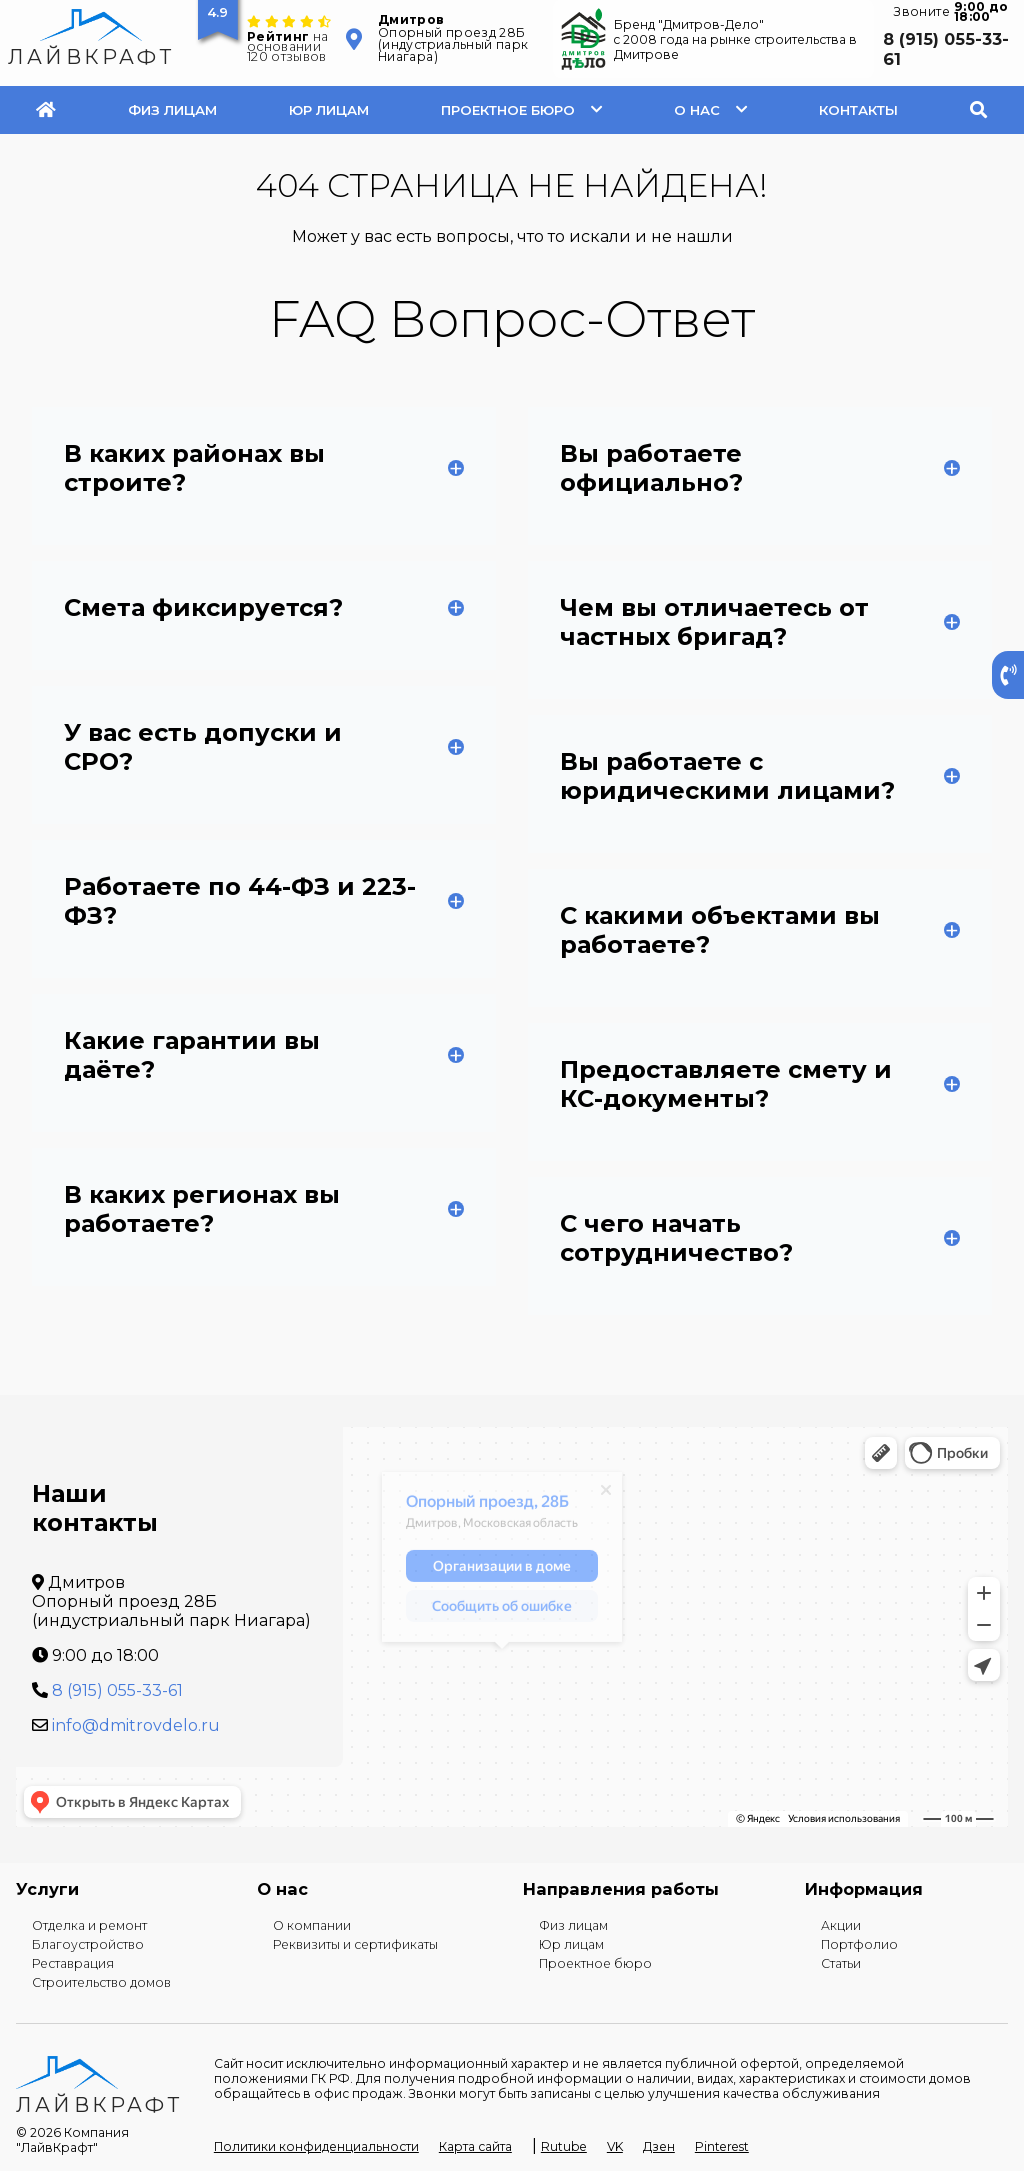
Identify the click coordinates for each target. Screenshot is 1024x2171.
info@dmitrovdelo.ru (136, 1725)
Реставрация (73, 1963)
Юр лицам (329, 110)
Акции (841, 1925)
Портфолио (859, 1944)
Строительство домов (101, 1982)
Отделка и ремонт (89, 1925)
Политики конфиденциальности (316, 2146)
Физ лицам (172, 110)
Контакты (858, 110)
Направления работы (621, 1889)
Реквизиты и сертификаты (355, 1944)
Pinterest (722, 2146)
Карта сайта (475, 2146)
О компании (312, 1925)
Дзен (659, 2146)
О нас (697, 110)
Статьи (841, 1963)
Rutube (564, 2146)
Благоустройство (88, 1944)
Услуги (47, 1889)
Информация (864, 1889)
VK (615, 2146)
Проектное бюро (508, 110)
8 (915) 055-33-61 (946, 49)
